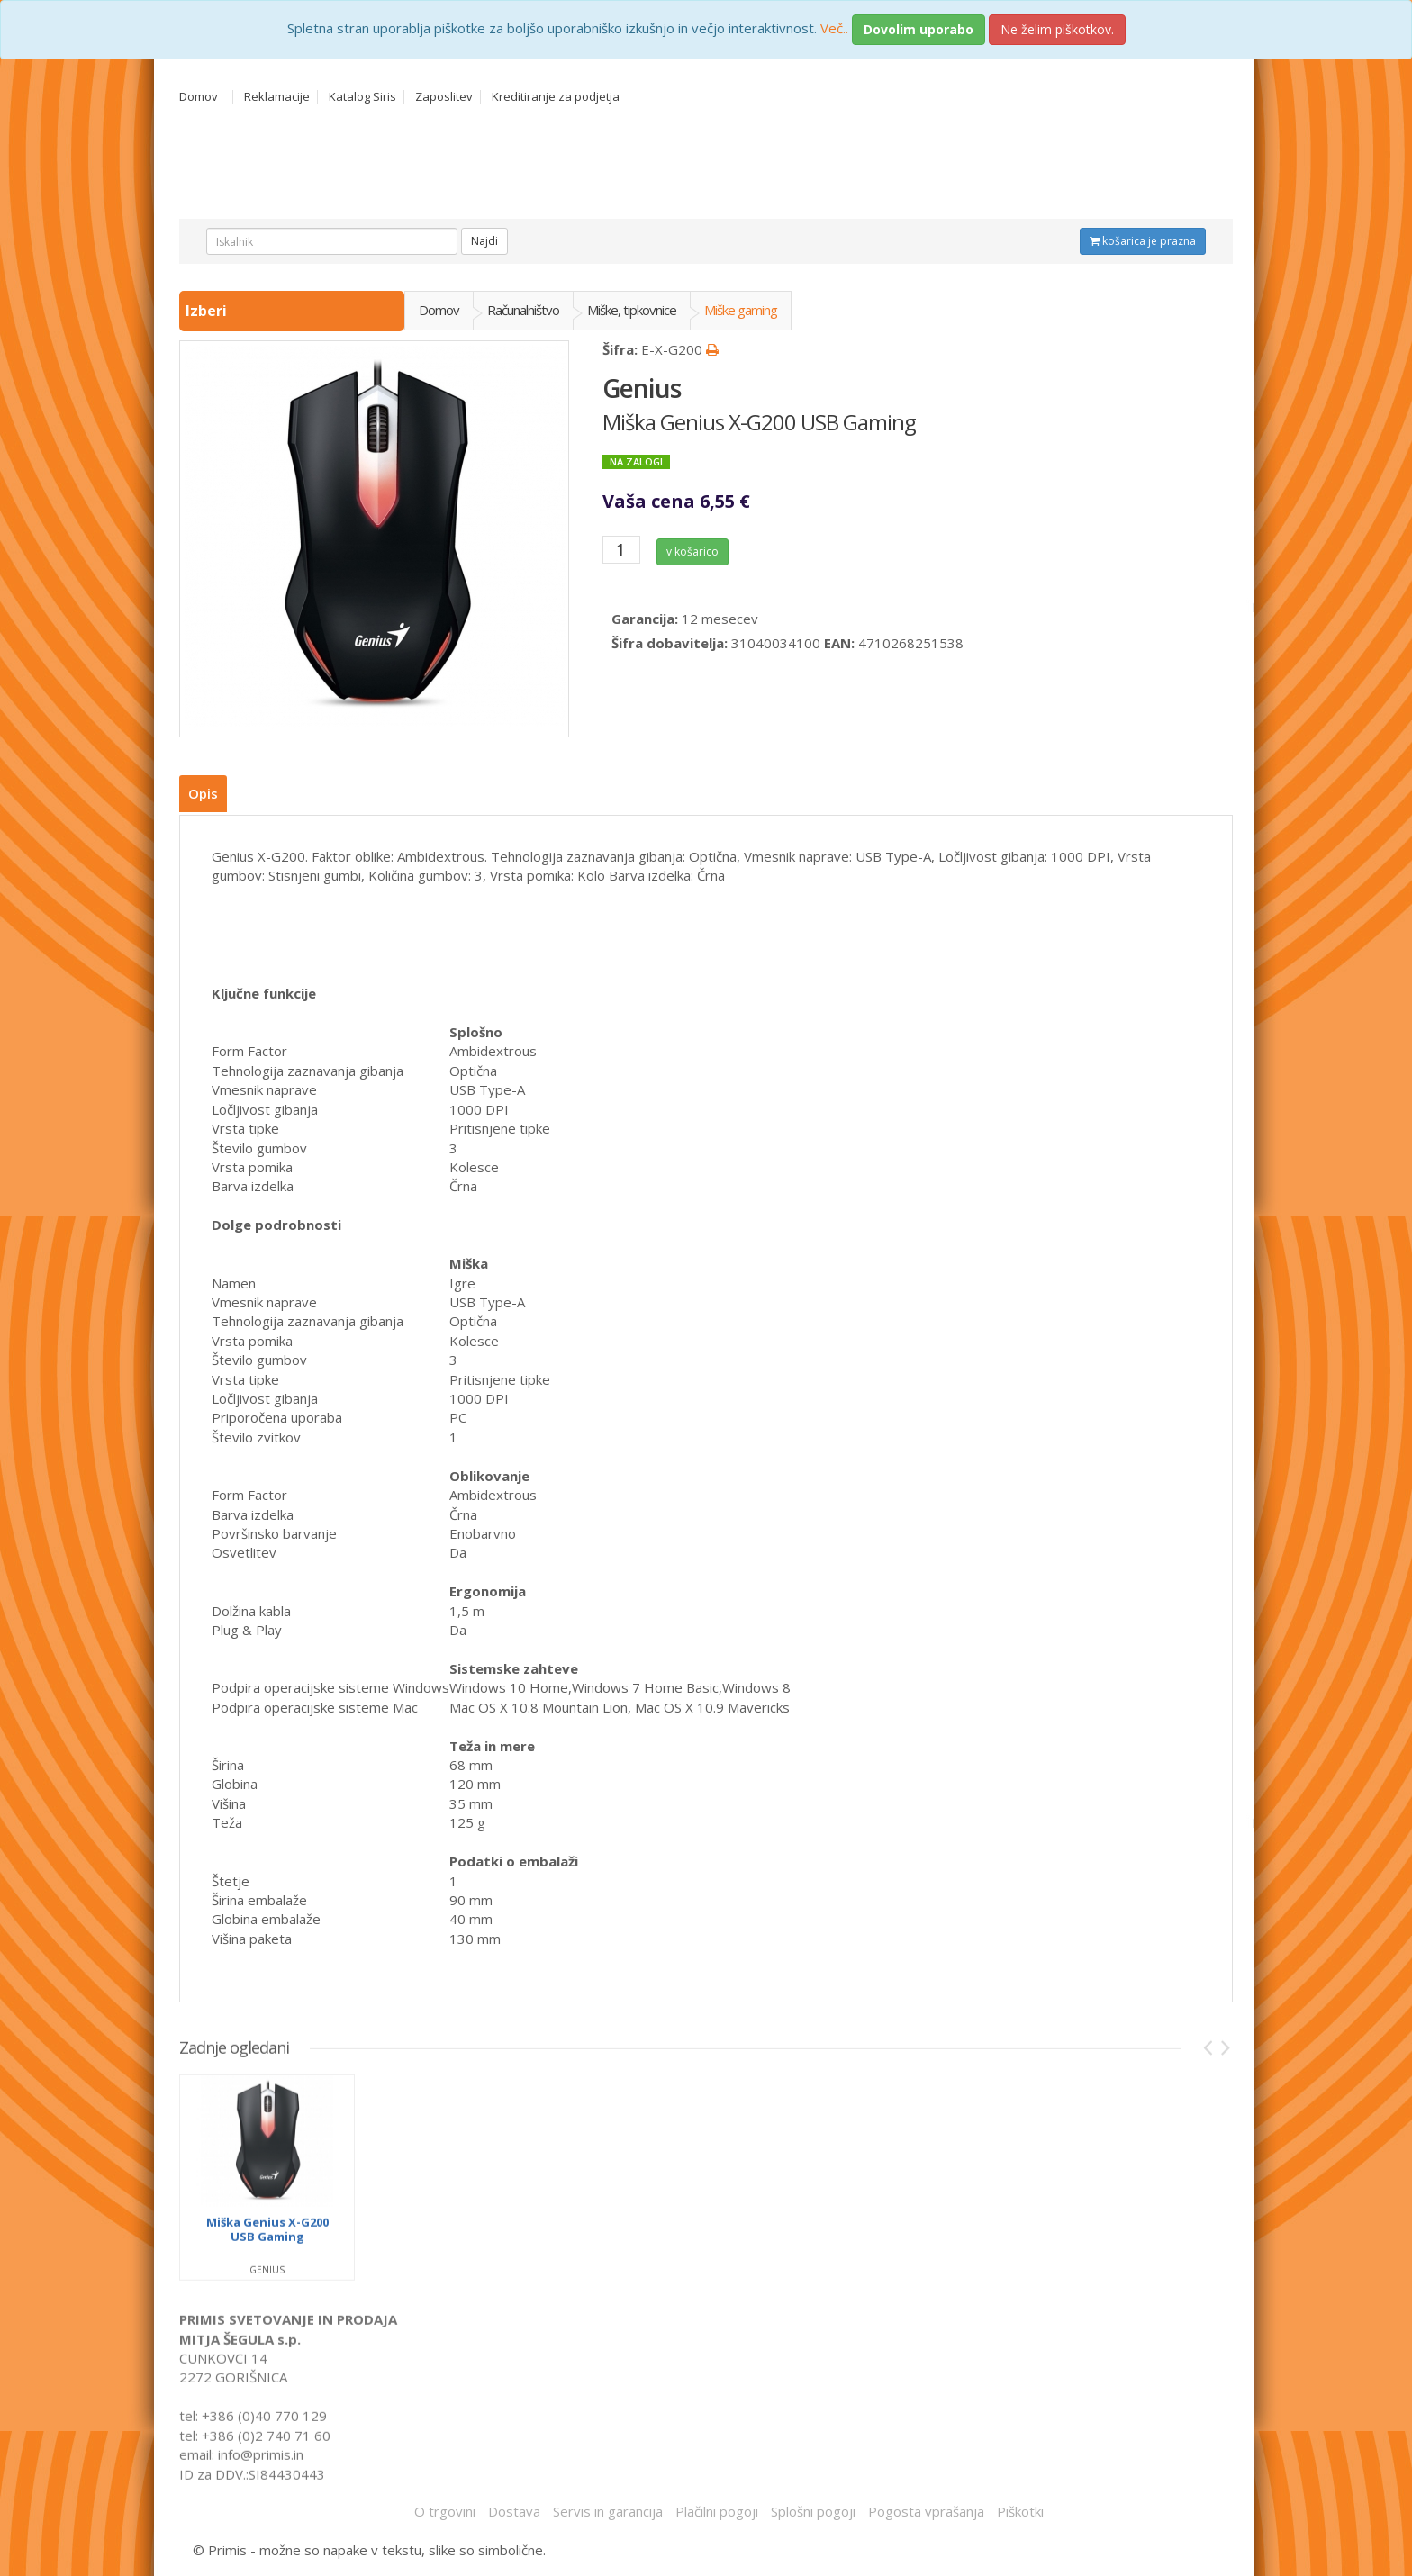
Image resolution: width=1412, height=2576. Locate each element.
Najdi (484, 241)
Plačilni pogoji (716, 2508)
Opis (203, 793)
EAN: (839, 637)
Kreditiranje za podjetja (556, 97)
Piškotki (1020, 2508)
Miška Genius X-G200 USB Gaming (759, 422)
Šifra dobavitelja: (669, 637)
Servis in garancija (608, 2508)
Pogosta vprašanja (926, 2508)
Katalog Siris (362, 97)
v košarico (696, 548)
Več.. (834, 28)
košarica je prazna (1143, 241)
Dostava (514, 2508)
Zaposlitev (444, 97)
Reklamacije (277, 97)
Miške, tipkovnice (631, 310)
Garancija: (644, 614)
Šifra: (620, 349)
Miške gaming (740, 310)
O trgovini (444, 2508)
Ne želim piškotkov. (1057, 29)
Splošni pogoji (813, 2508)
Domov (198, 97)
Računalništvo (523, 310)
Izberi (208, 311)
